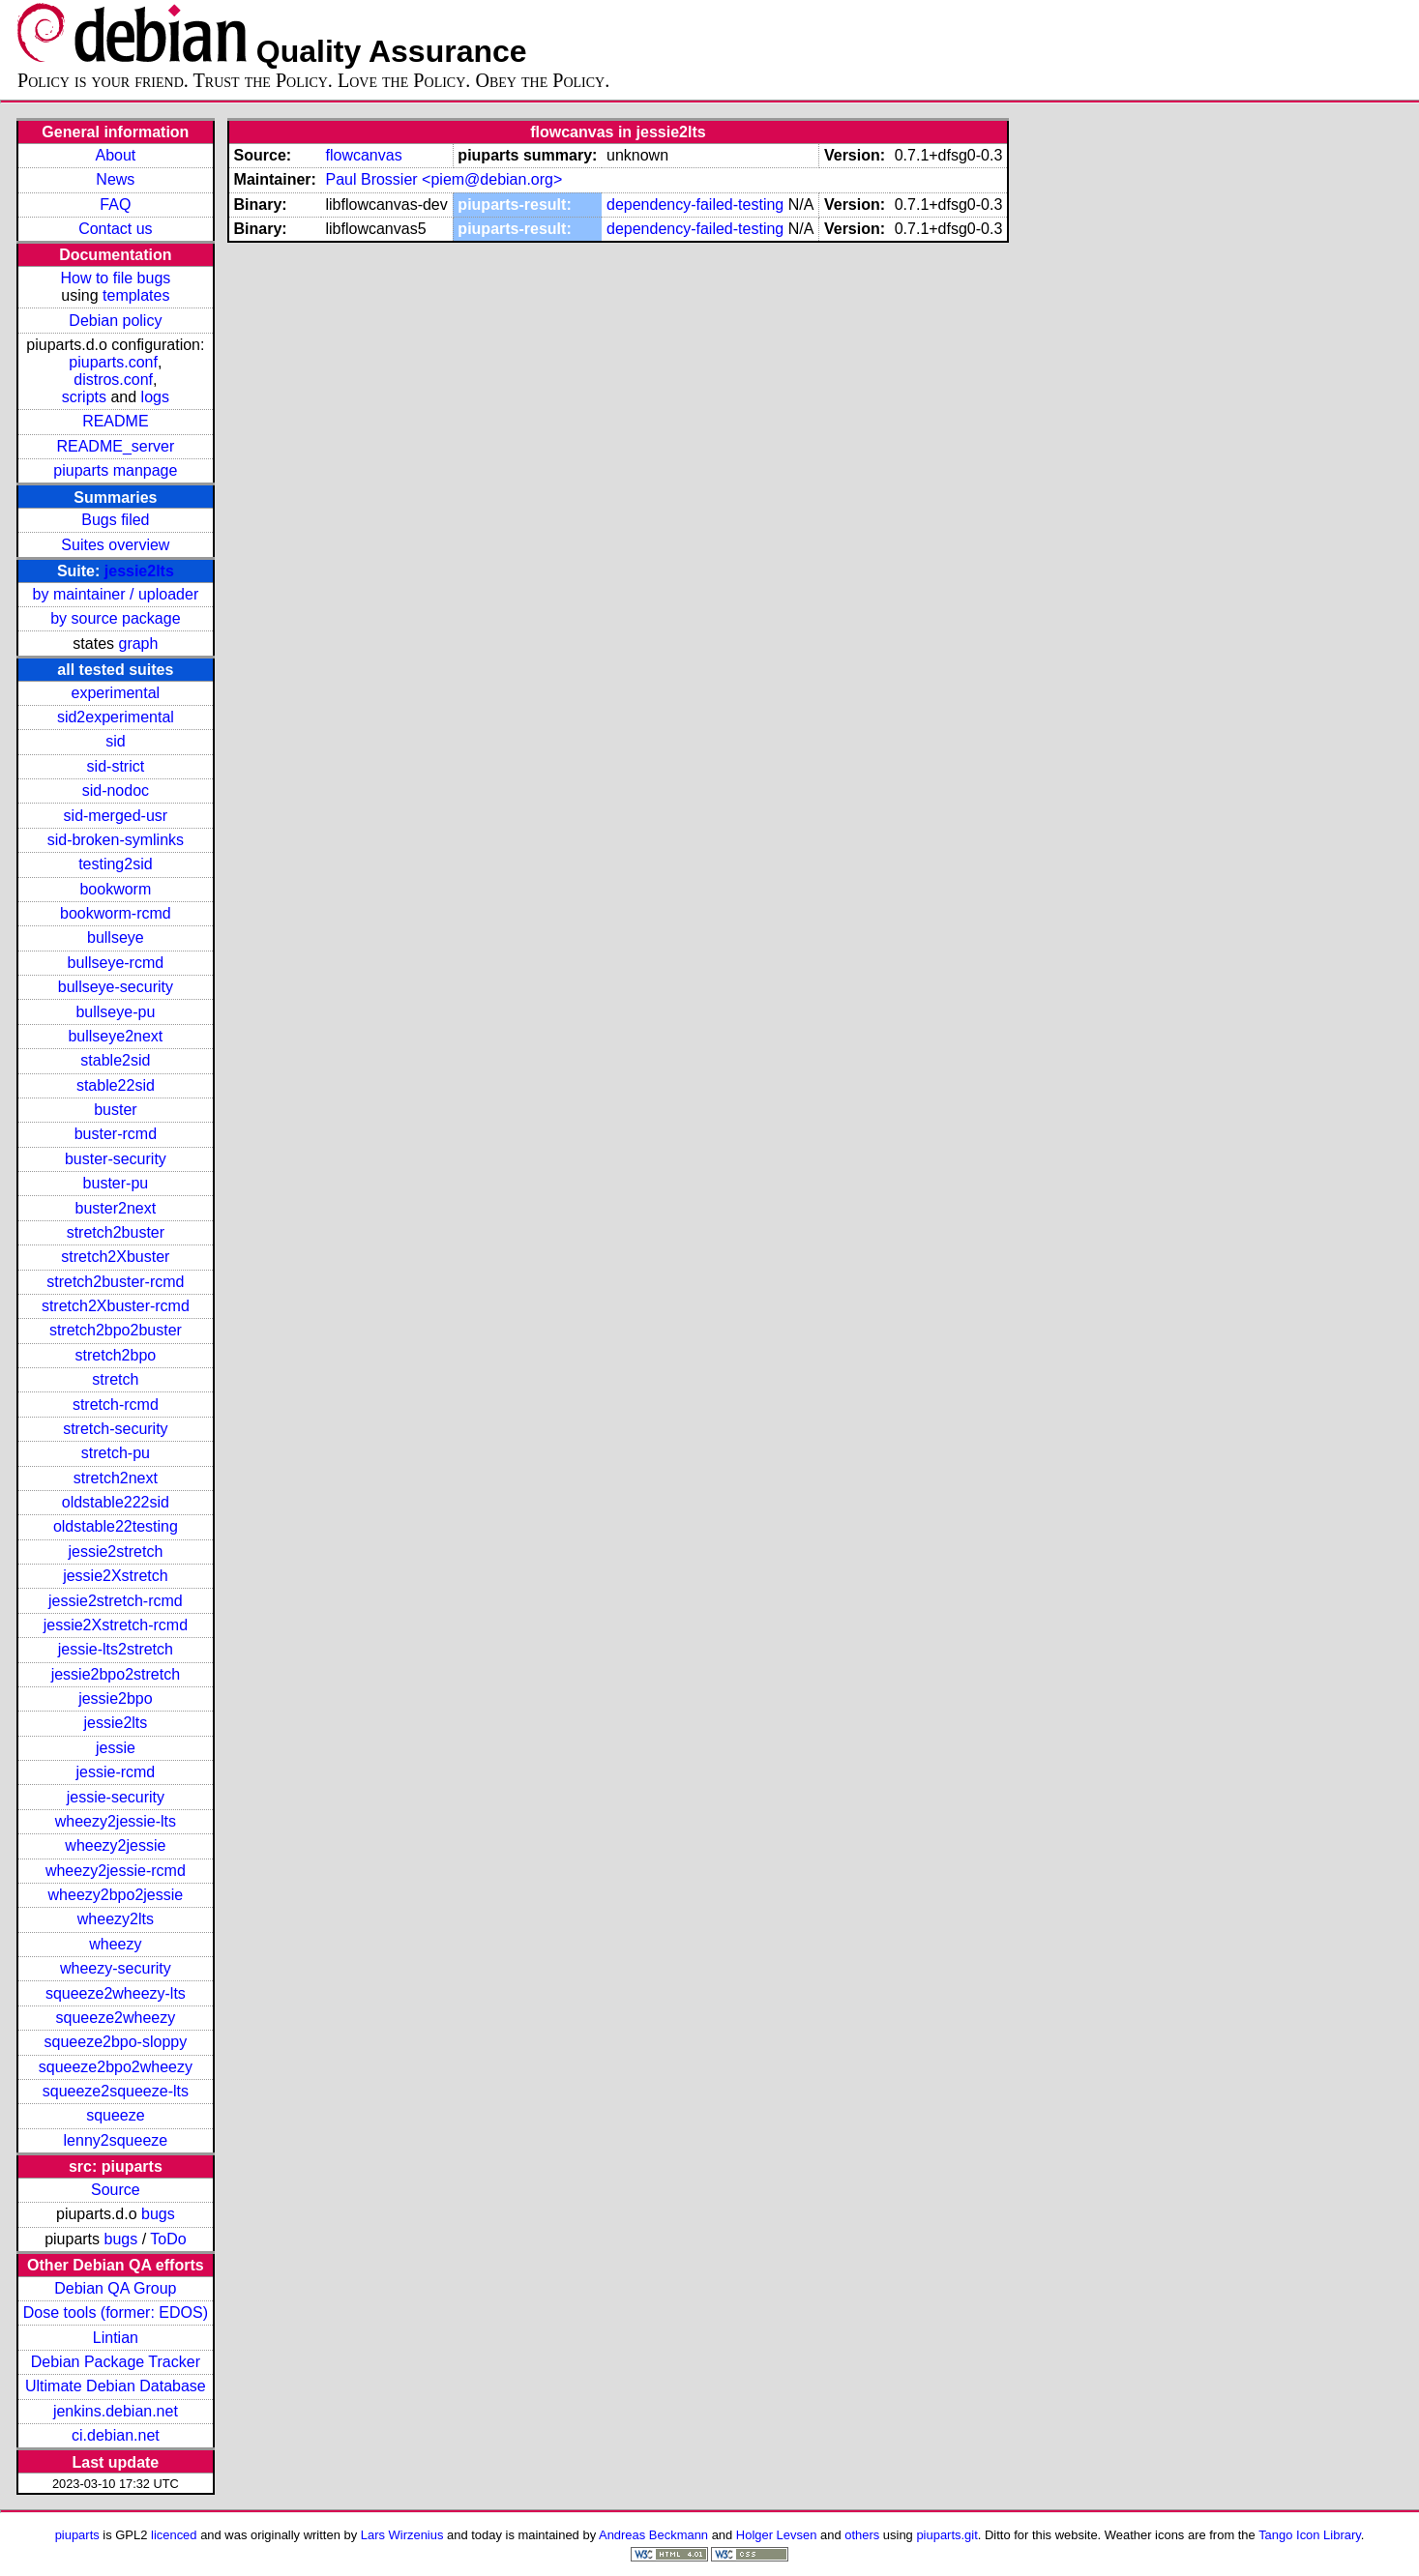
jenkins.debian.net (115, 2411)
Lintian (115, 2337)
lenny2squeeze (116, 2140)
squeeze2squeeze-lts (116, 2091)
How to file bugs (115, 278)
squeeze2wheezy (116, 2017)
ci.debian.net (116, 2435)
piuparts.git (946, 2535)
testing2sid (115, 864)
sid (115, 741)
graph (138, 643)
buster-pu (116, 1183)
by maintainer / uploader (116, 594)
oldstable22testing (115, 1526)
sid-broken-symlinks (115, 840)
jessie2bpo (115, 1698)
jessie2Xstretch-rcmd (116, 1625)
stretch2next (116, 1478)
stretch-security (115, 1428)
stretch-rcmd (116, 1404)
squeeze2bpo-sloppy (116, 2042)
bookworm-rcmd (115, 913)
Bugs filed (115, 520)
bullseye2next (115, 1036)
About (115, 155)
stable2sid (115, 1060)
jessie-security (115, 1797)
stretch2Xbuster (115, 1256)
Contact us (115, 228)
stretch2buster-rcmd (115, 1281)
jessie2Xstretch (115, 1575)
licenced (174, 2535)
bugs (158, 2214)
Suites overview (115, 545)
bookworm (115, 889)
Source (115, 2189)
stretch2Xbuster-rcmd (116, 1306)
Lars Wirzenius (402, 2535)
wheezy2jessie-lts (115, 1821)
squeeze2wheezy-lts (115, 1993)
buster (115, 1109)
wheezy (115, 1944)
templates (136, 295)
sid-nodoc (115, 790)
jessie (115, 1748)
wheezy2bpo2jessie (116, 1895)
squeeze (115, 2115)
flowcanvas (363, 155)
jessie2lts (139, 571)
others (861, 2535)
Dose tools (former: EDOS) (115, 2312)
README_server (115, 446)
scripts (84, 397)
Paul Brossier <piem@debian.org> (443, 179)
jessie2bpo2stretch (115, 1674)
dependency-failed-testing (694, 204)
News (115, 179)
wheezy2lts (115, 1919)
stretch (115, 1379)
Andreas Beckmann (653, 2535)
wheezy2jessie (115, 1845)
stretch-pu (115, 1453)
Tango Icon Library (1309, 2535)
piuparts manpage (115, 470)
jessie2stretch (115, 1551)
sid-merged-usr (116, 815)
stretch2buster (115, 1232)
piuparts (77, 2535)
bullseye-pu (115, 1012)
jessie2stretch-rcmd (115, 1601)
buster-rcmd (115, 1134)
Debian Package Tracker (115, 2362)
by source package (115, 618)
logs (155, 397)
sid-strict (116, 766)
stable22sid (115, 1085)
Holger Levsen (776, 2535)
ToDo (168, 2239)
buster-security (115, 1159)
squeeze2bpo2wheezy (115, 2067)
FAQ (115, 204)
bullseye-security (115, 987)
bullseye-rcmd (116, 962)
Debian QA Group (115, 2288)
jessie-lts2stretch (115, 1649)
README (115, 421)
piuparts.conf (113, 362)
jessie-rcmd (115, 1772)
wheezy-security (115, 1968)
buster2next (116, 1208)
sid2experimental (115, 717)
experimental (116, 693)
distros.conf (113, 379)
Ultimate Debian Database (115, 2386)
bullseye (115, 937)
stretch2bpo (116, 1355)
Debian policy (115, 320)
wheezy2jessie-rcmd (115, 1870)
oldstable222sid (115, 1502)
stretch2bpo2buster (115, 1330)
